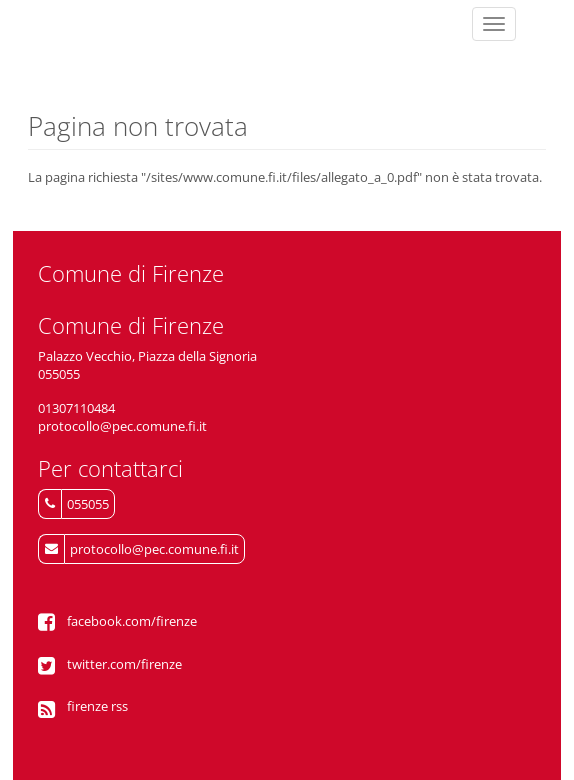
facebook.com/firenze (132, 621)
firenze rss (97, 706)
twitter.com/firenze (124, 664)
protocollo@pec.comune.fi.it (154, 549)
